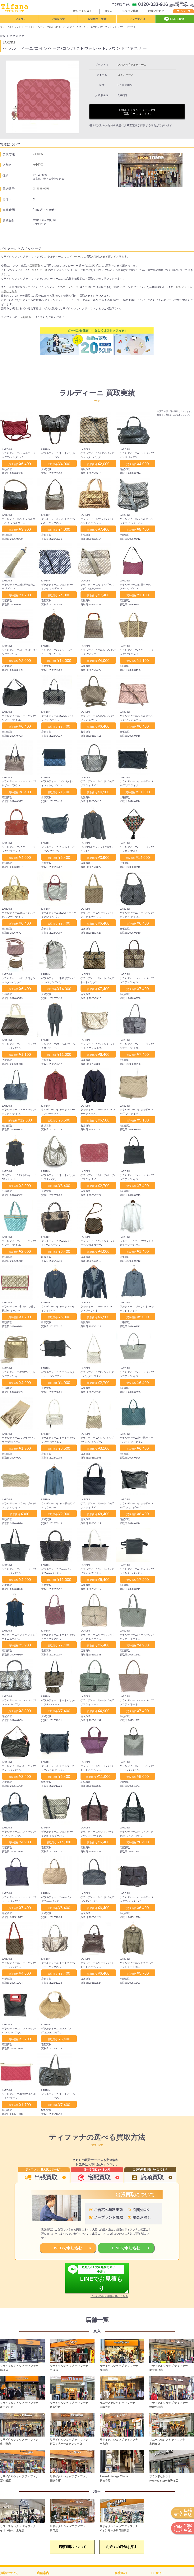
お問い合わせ (156, 10)
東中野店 (38, 164)
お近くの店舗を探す (121, 2547)
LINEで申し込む (126, 2248)
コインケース (126, 74)
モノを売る (19, 18)
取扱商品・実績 (97, 18)
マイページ (183, 11)
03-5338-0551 (41, 188)
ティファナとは (136, 18)
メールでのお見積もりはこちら (109, 2296)
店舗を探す (58, 18)
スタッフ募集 (130, 10)
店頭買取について (72, 2547)
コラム (108, 10)
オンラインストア (84, 10)
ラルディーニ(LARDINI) (47, 27)
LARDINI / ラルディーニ (132, 64)
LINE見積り (177, 18)
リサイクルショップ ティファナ (16, 27)
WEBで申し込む (68, 2248)
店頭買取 (38, 154)
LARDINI (9, 42)
